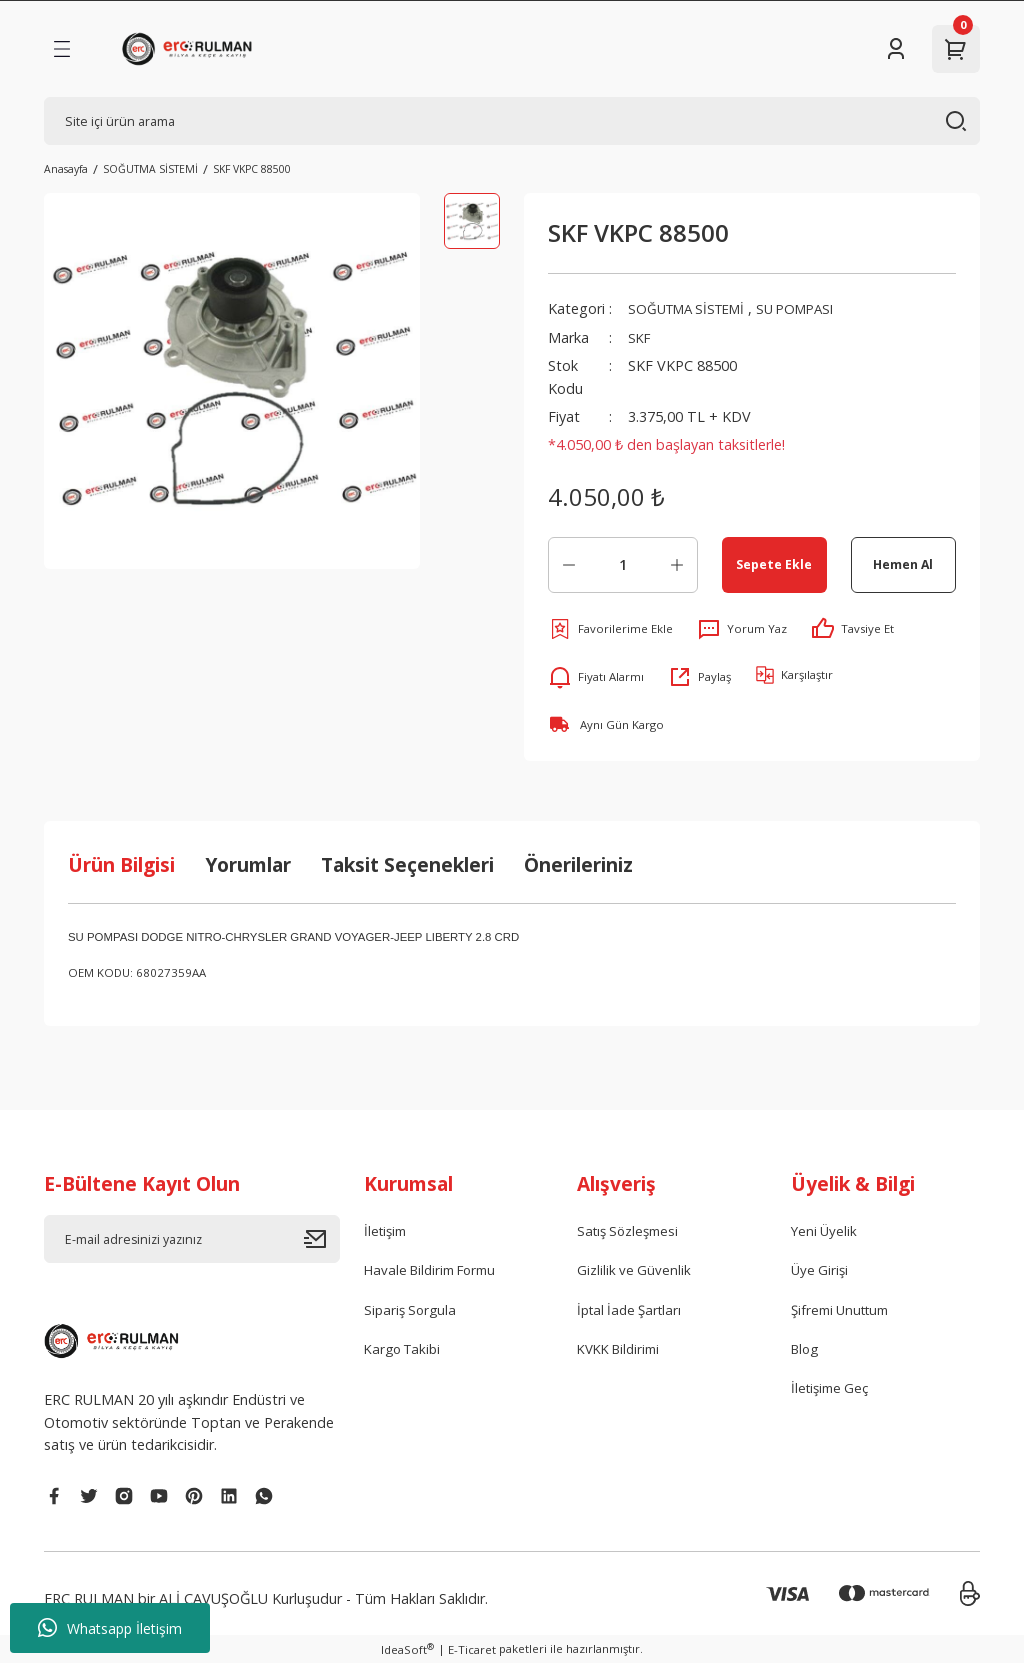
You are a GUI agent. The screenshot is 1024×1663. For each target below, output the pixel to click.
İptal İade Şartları (633, 1312)
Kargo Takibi (406, 1352)
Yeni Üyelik (825, 1231)
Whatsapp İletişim (110, 1628)
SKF (640, 337)
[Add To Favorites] (610, 629)
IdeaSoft (407, 1649)
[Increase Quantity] (677, 565)
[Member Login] (896, 49)
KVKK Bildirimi (623, 1352)
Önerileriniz (578, 864)
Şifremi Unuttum (845, 1312)
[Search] (512, 121)
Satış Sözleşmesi (631, 1231)
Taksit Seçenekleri (407, 864)
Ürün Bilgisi (121, 864)
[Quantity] (623, 565)
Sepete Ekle (774, 564)
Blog (806, 1352)
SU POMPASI (812, 308)
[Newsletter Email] (192, 1239)
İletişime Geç (833, 1393)
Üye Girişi (821, 1272)
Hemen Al (903, 564)
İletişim (387, 1231)
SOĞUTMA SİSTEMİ (693, 308)
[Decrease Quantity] (569, 565)
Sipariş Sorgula (412, 1312)
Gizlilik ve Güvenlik (635, 1272)
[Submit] (322, 1239)
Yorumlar (248, 864)
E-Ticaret (472, 1649)
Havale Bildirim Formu (436, 1272)
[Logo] (190, 49)
